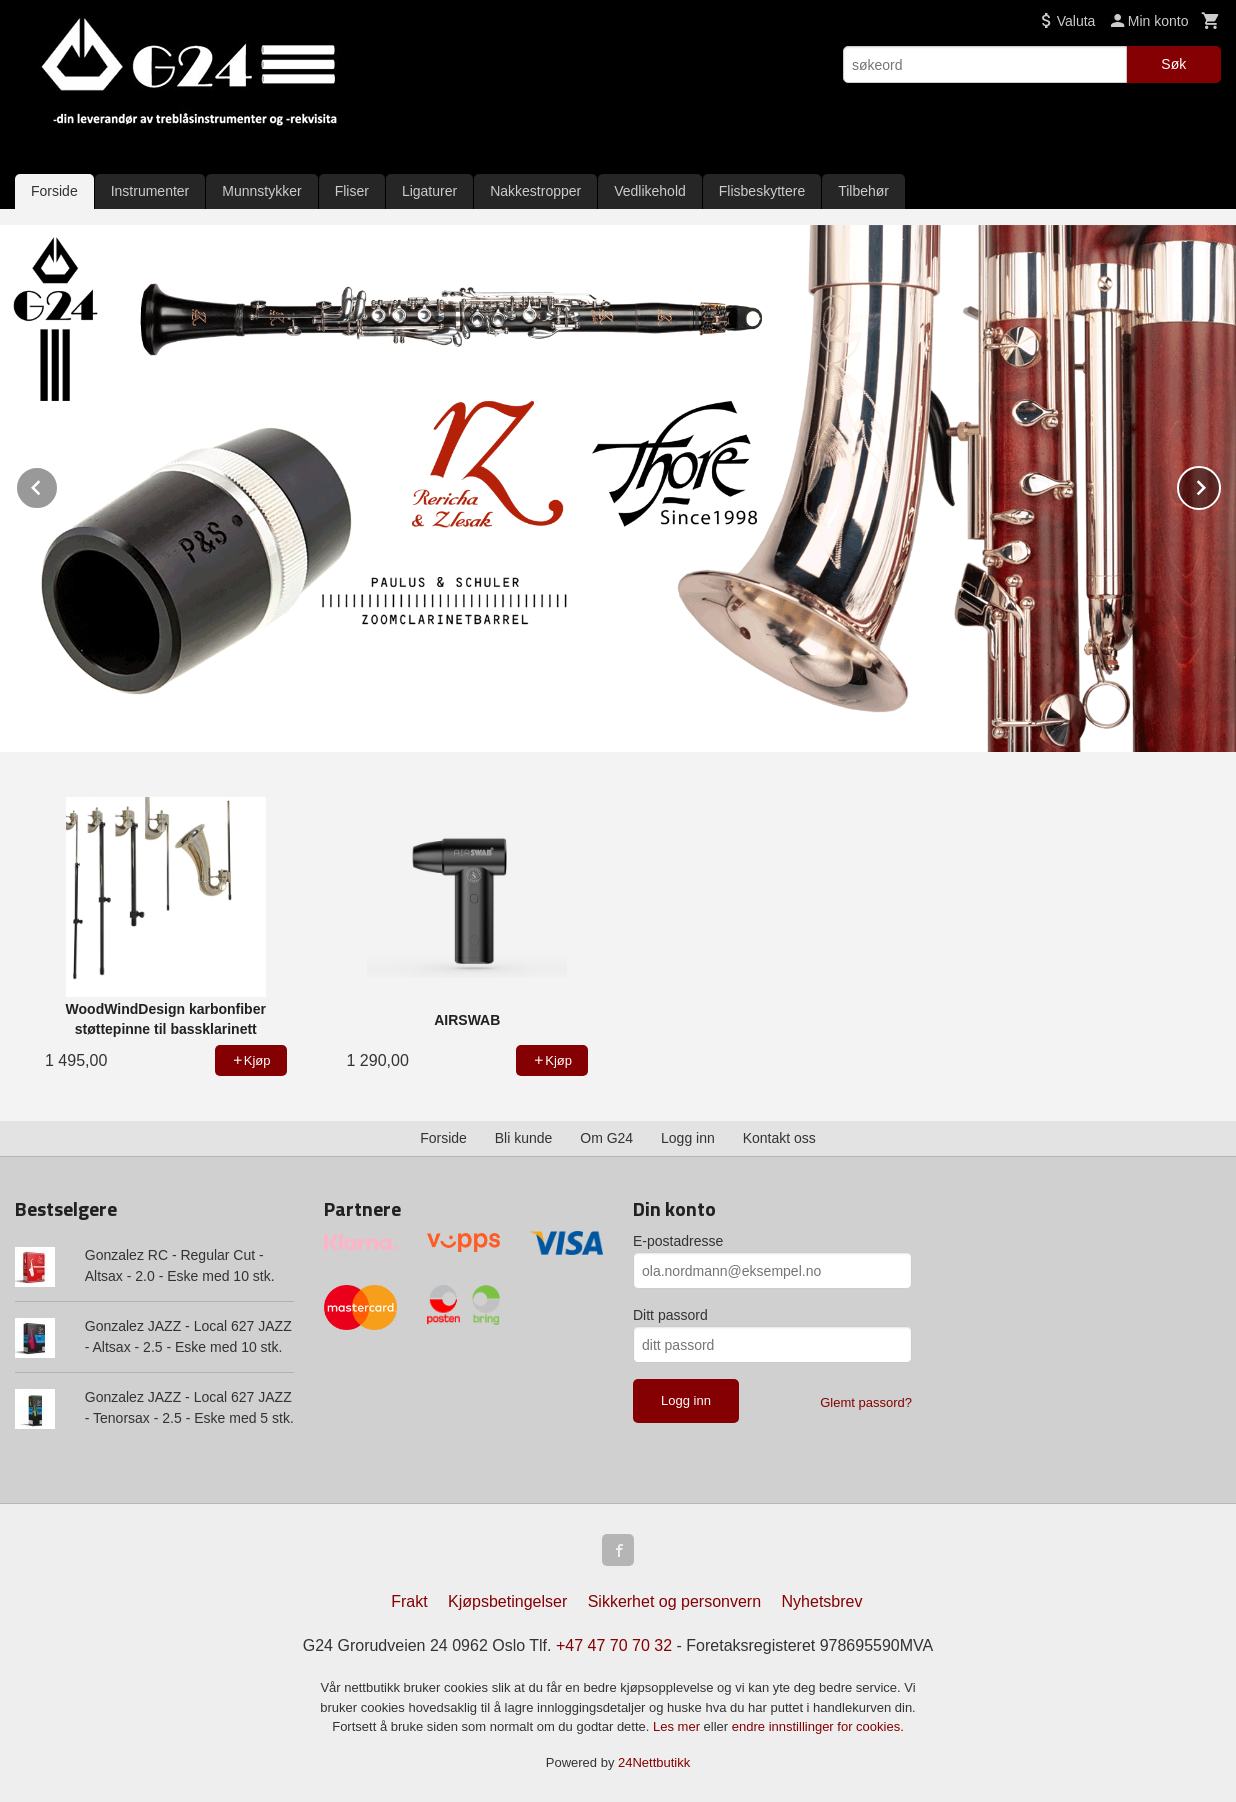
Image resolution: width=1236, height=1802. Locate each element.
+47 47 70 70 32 (614, 1645)
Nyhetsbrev (822, 1601)
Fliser (352, 191)
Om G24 (606, 1138)
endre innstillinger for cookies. (818, 1726)
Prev (58, 484)
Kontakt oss (779, 1138)
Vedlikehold (650, 191)
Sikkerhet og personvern (674, 1601)
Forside (54, 191)
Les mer (678, 1726)
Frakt (409, 1601)
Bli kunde (524, 1138)
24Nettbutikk (654, 1762)
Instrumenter (150, 191)
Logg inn (688, 1138)
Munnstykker (261, 191)
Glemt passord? (866, 1402)
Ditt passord (670, 1315)
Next (1220, 484)
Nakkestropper (535, 191)
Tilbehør (863, 191)
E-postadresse (678, 1241)
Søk (1173, 64)
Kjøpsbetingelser (507, 1601)
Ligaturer (429, 191)
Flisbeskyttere (762, 191)
